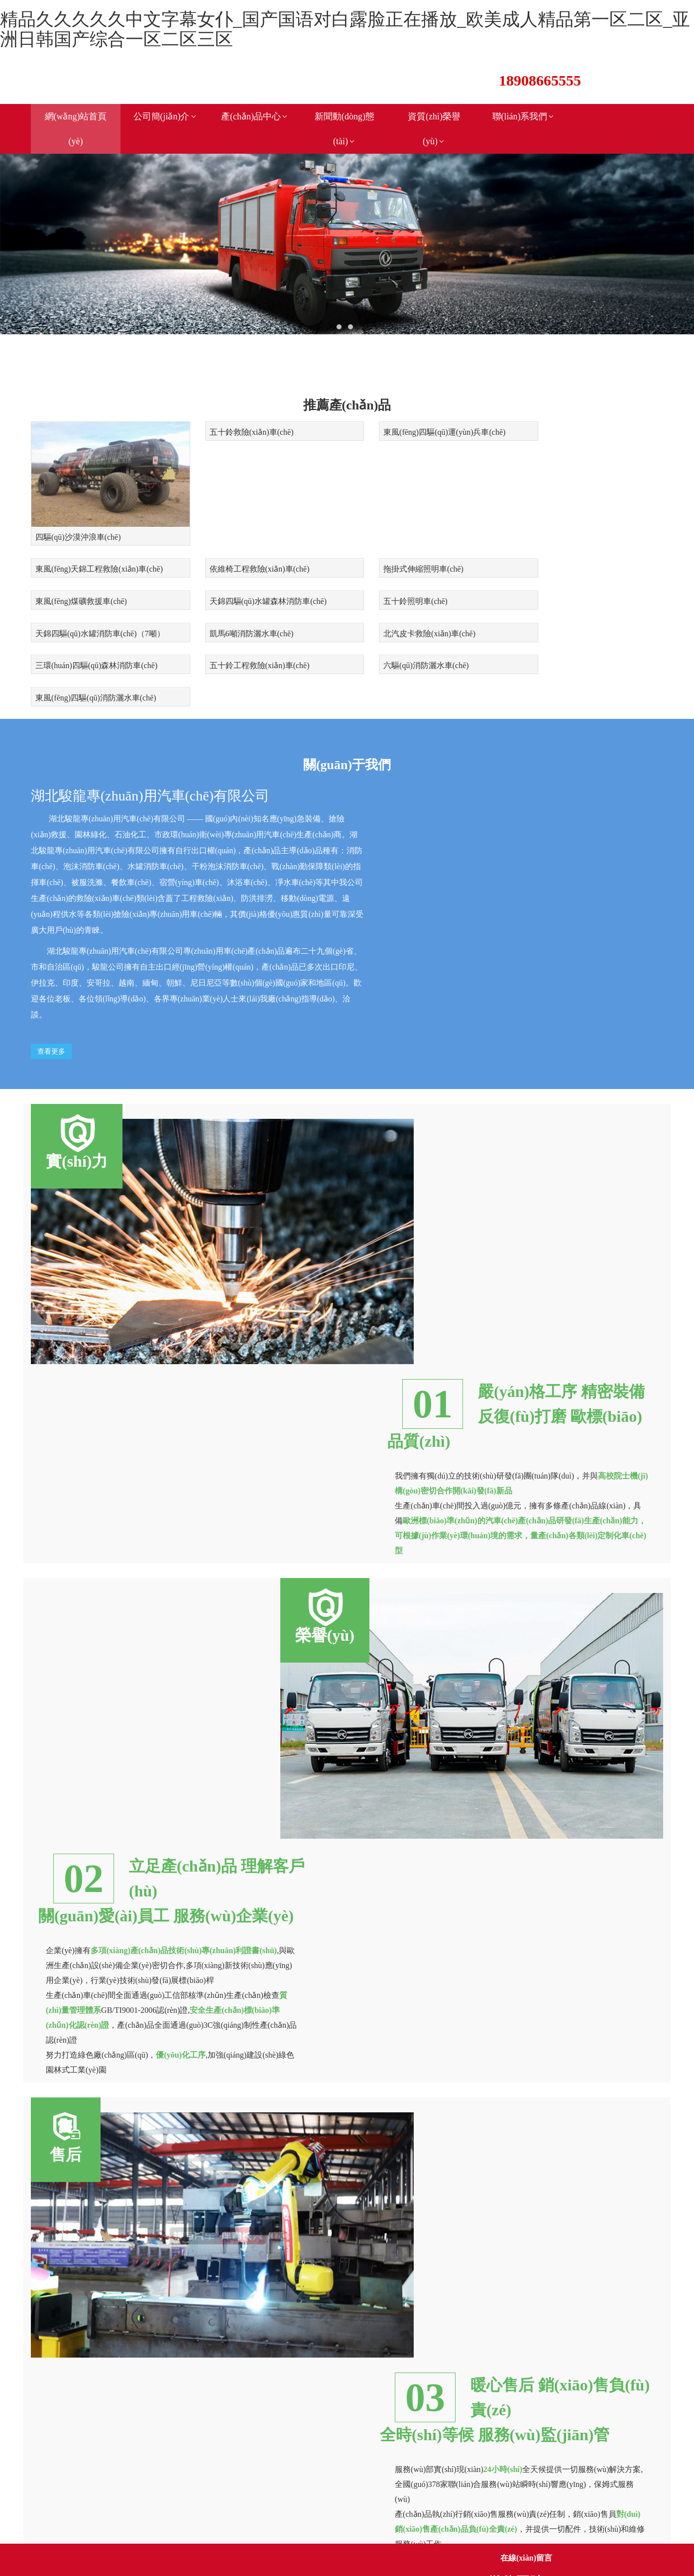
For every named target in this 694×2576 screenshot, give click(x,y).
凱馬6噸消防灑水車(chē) (401, 581)
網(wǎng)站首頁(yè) (76, 128)
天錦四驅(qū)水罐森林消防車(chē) (579, 550)
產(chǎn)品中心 (255, 116)
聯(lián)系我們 (524, 116)
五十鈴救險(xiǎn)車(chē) (239, 422)
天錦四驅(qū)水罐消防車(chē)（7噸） (262, 581)
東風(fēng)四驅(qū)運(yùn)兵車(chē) (420, 422)
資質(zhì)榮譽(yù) (434, 128)
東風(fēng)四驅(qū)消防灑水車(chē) (581, 612)
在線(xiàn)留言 (526, 2558)
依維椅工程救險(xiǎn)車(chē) (85, 550)
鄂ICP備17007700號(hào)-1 (145, 2489)
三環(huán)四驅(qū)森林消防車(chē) (96, 612)
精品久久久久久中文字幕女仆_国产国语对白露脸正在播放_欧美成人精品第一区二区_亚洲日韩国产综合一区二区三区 (345, 29)
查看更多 (51, 965)
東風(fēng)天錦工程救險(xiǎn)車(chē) (584, 422)
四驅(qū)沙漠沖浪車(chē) (78, 519)
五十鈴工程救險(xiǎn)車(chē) (247, 612)
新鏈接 (74, 2504)
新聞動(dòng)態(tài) (344, 128)
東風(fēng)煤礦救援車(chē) (405, 550)
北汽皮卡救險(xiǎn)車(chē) (567, 581)
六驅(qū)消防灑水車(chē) (402, 612)
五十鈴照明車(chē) (67, 581)
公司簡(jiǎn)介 (165, 116)
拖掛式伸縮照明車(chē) (237, 550)
